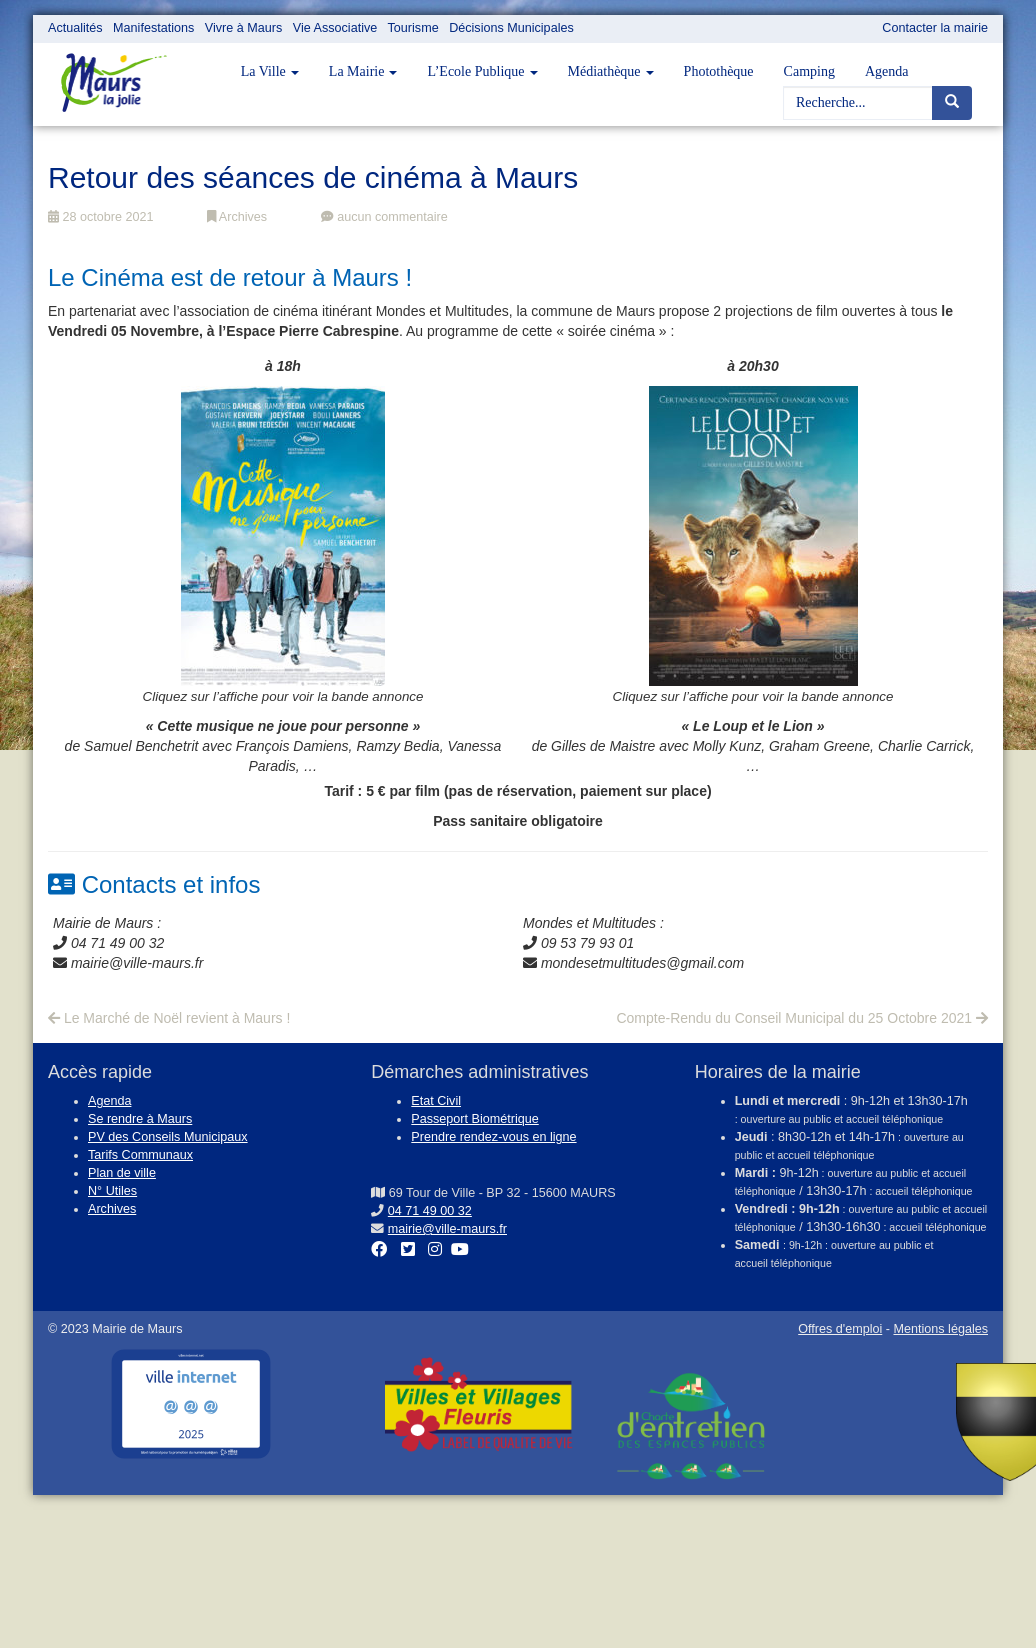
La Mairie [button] (363, 71)
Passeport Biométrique (474, 1119)
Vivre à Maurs (243, 28)
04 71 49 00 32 (430, 1211)
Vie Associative (335, 28)
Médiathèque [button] (611, 71)
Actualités (75, 28)
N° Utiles (112, 1191)
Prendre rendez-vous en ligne (493, 1137)
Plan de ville (122, 1173)
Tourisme (413, 28)
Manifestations (153, 28)
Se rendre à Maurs (140, 1119)
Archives (237, 217)
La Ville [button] (270, 71)
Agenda (887, 71)
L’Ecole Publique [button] (482, 71)
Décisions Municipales (511, 28)
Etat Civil (436, 1101)
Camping (809, 71)
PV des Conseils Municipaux (168, 1137)
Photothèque (719, 71)
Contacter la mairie (935, 28)
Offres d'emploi (840, 1329)
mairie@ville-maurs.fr (447, 1229)
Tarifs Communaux (140, 1155)
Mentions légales (940, 1329)
